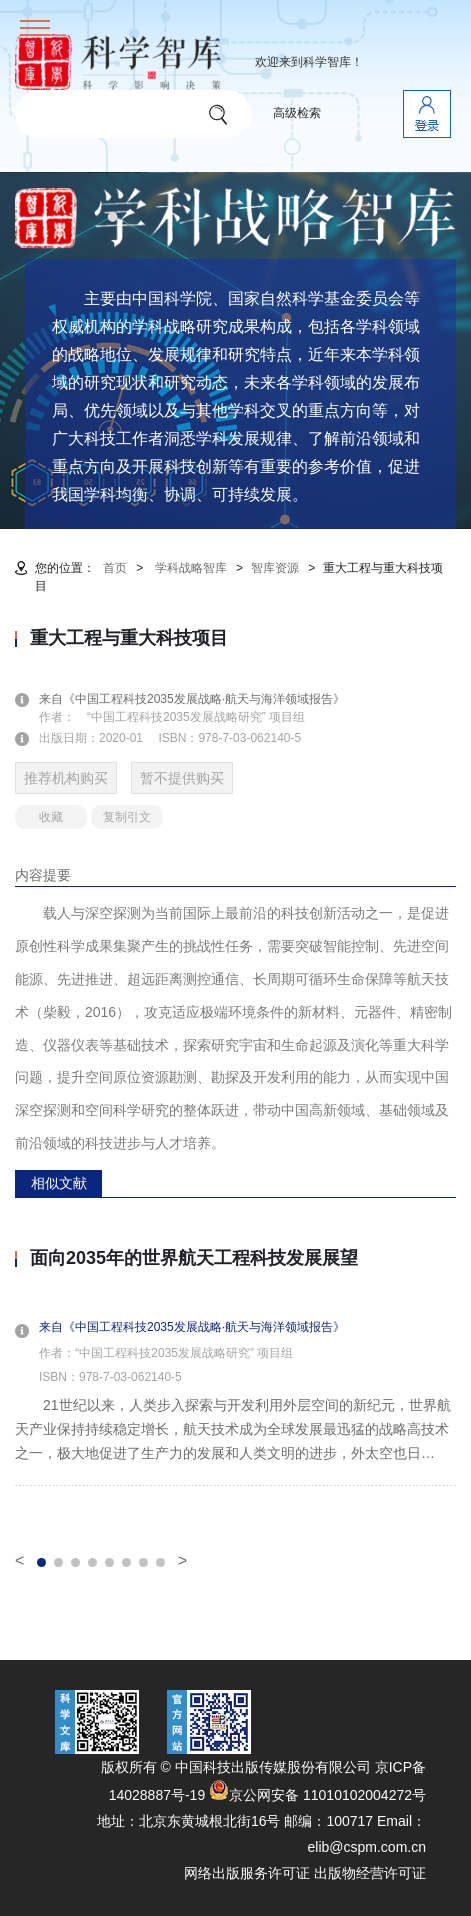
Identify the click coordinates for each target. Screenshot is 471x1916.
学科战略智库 (191, 568)
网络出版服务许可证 (247, 1873)
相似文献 (59, 1183)
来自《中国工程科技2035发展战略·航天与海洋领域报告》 (204, 699)
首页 (115, 568)
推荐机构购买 (66, 778)
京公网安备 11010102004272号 (317, 1795)
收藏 (51, 817)
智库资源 (275, 568)
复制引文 (127, 817)
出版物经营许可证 (370, 1873)
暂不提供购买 (182, 778)
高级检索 (297, 113)
